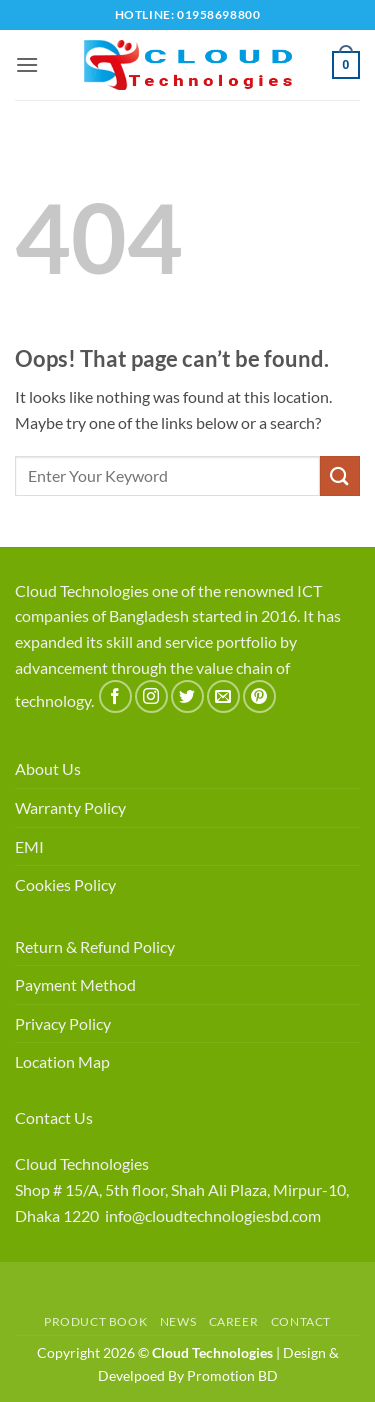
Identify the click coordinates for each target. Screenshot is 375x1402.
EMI (29, 846)
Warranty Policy (70, 807)
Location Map (62, 1061)
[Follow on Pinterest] (259, 696)
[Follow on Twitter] (187, 696)
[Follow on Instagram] (151, 696)
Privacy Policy (63, 1023)
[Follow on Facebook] (115, 696)
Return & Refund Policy (95, 946)
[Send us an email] (223, 696)
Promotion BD (232, 1375)
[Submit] (340, 475)
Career (234, 1321)
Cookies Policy (65, 884)
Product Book (95, 1321)
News (178, 1321)
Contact (301, 1321)
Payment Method (75, 984)
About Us (48, 768)
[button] (27, 64)
